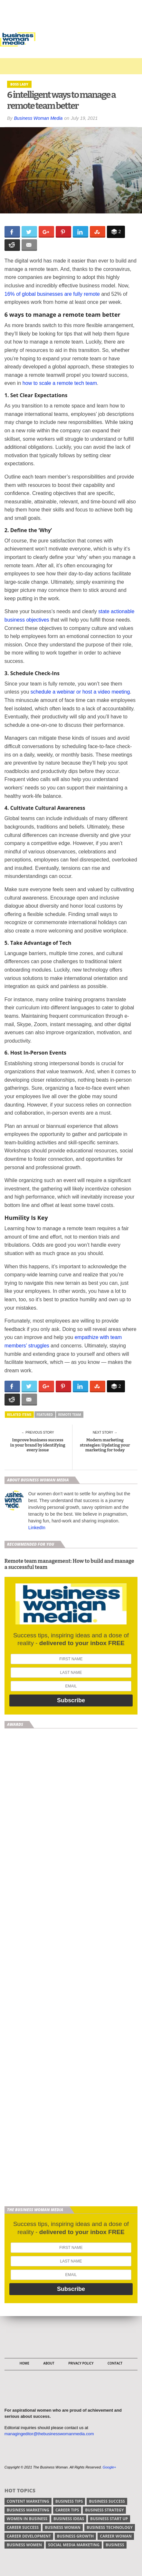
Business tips (69, 2501)
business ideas (68, 2518)
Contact (115, 2363)
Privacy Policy (80, 2363)
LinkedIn (36, 1527)
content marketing (28, 2501)
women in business (27, 2518)
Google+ (109, 2467)
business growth (75, 2536)
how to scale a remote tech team (60, 383)
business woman (62, 2527)
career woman (116, 2536)
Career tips (67, 2510)
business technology (110, 2527)
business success (107, 2501)
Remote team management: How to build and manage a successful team (69, 1564)
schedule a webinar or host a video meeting (80, 692)
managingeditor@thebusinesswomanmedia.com (49, 2433)
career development (29, 2536)
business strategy (104, 2510)
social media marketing (73, 2545)
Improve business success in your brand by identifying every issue (37, 1444)
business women (24, 2545)
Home (24, 2363)
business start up (109, 2518)
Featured (45, 1414)
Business (115, 2545)
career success (23, 2527)
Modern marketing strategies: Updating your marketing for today (105, 1444)
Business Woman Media (38, 118)
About (48, 2363)
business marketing (28, 2510)
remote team (69, 1414)
